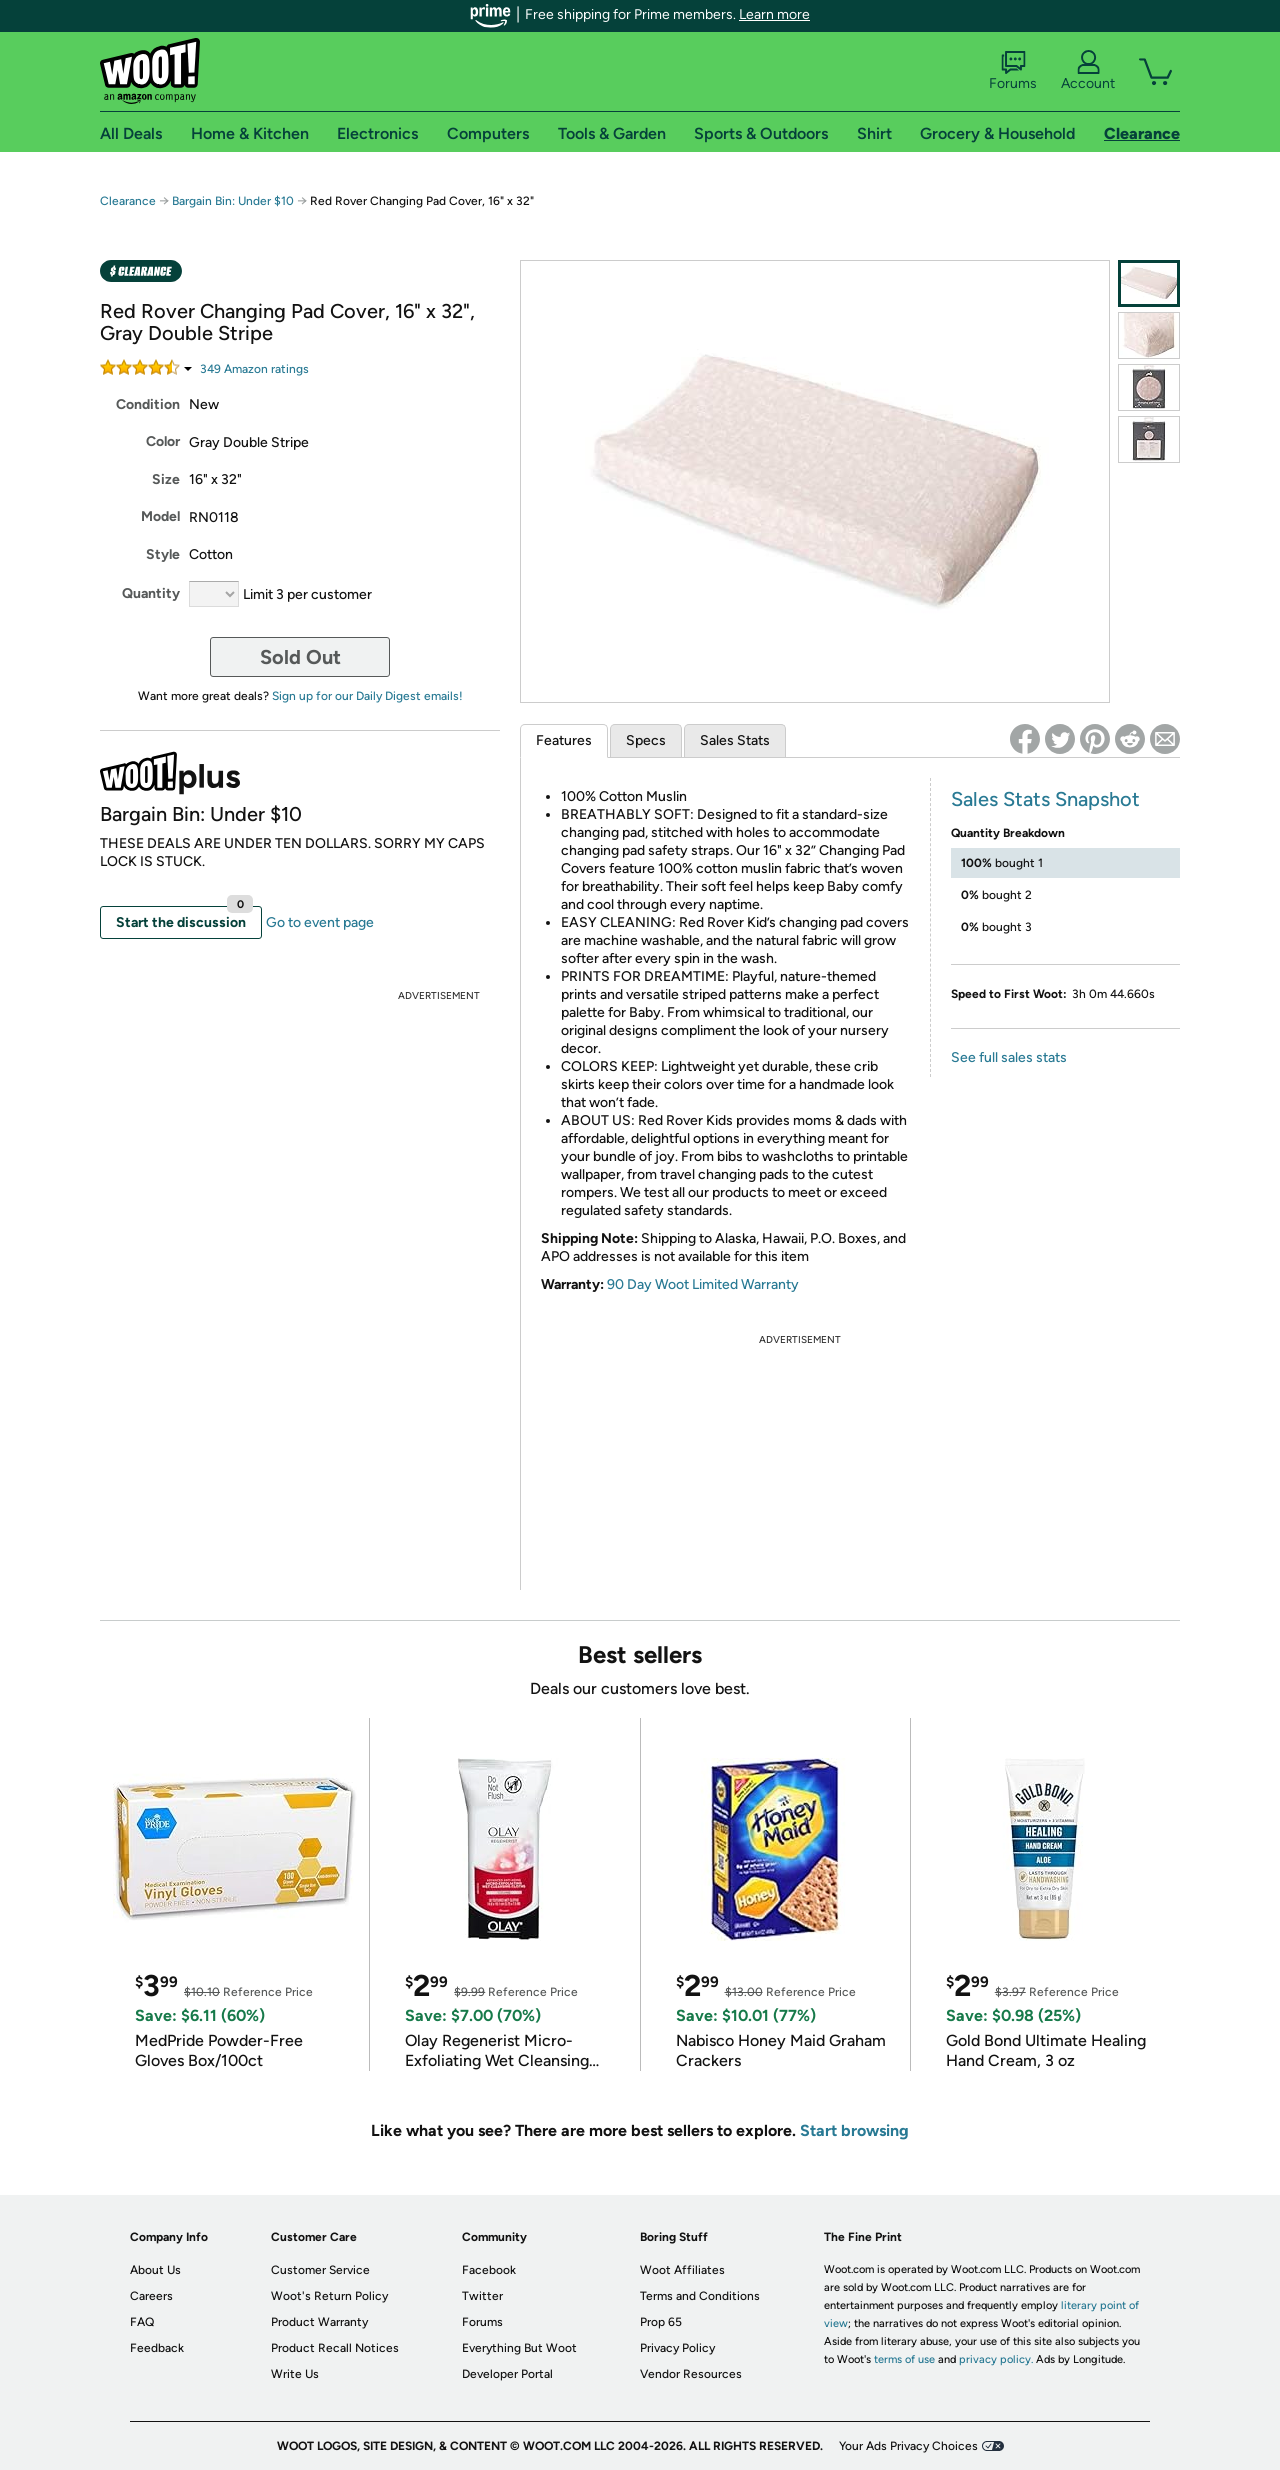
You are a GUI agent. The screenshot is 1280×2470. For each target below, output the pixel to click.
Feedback (157, 2348)
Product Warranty (319, 2322)
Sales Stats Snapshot (1045, 799)
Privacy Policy (677, 2348)
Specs (646, 740)
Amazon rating (254, 369)
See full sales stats (1009, 1057)
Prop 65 (661, 2322)
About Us (155, 2270)
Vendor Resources (691, 2374)
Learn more (774, 14)
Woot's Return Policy (329, 2296)
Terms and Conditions (700, 2296)
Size (166, 479)
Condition (148, 404)
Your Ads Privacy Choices (908, 2446)
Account (1088, 71)
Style (163, 554)
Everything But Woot (519, 2348)
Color (163, 441)
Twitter (482, 2296)
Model (160, 516)
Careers (151, 2296)
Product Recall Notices (335, 2348)
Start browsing (854, 2130)
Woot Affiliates (682, 2270)
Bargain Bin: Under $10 (233, 201)
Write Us (295, 2374)
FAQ (142, 2322)
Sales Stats (735, 740)
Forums (1013, 71)
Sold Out (300, 657)
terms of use (904, 2359)
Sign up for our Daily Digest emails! (367, 696)
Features (564, 740)
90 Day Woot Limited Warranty (703, 1284)
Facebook (489, 2270)
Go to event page (320, 922)
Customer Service (320, 2270)
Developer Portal (507, 2374)
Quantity (151, 593)
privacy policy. (996, 2359)
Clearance (128, 201)
